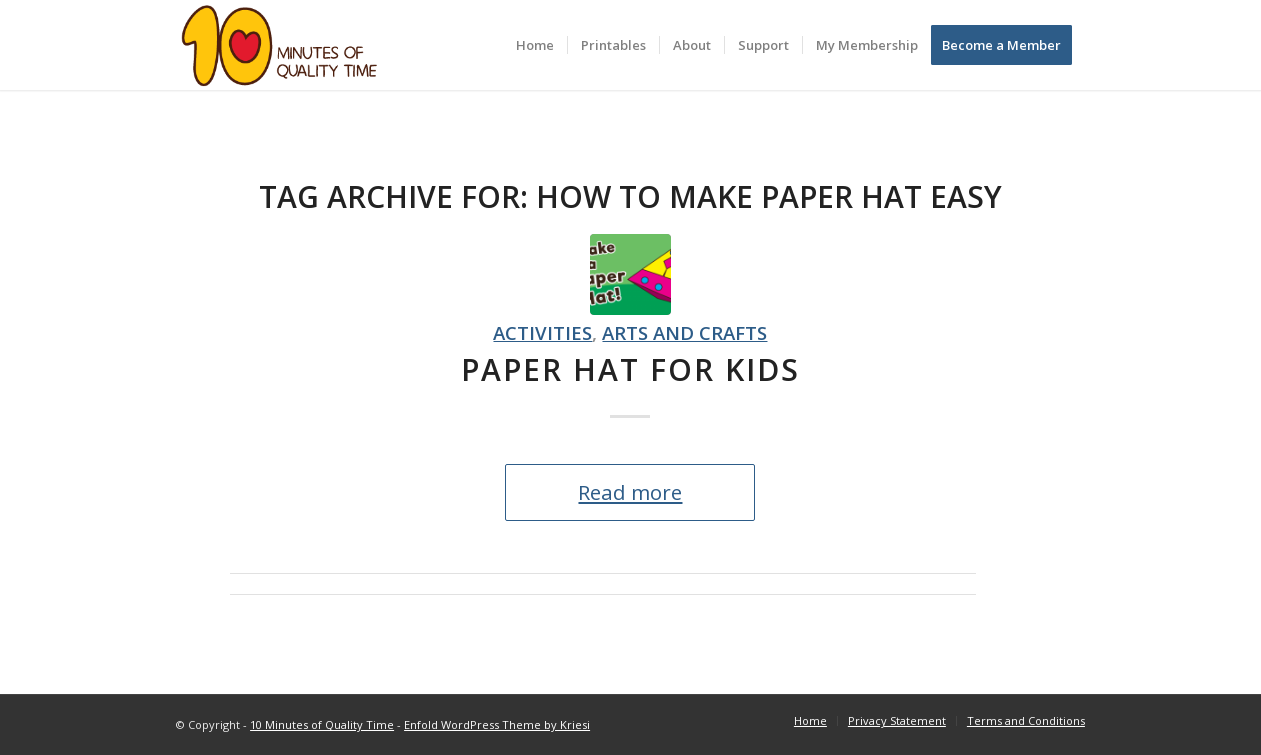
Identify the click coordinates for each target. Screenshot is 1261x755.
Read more (630, 492)
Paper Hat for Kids (630, 369)
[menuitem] (535, 45)
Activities (542, 332)
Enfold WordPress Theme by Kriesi (497, 724)
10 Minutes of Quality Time (322, 724)
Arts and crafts (684, 332)
